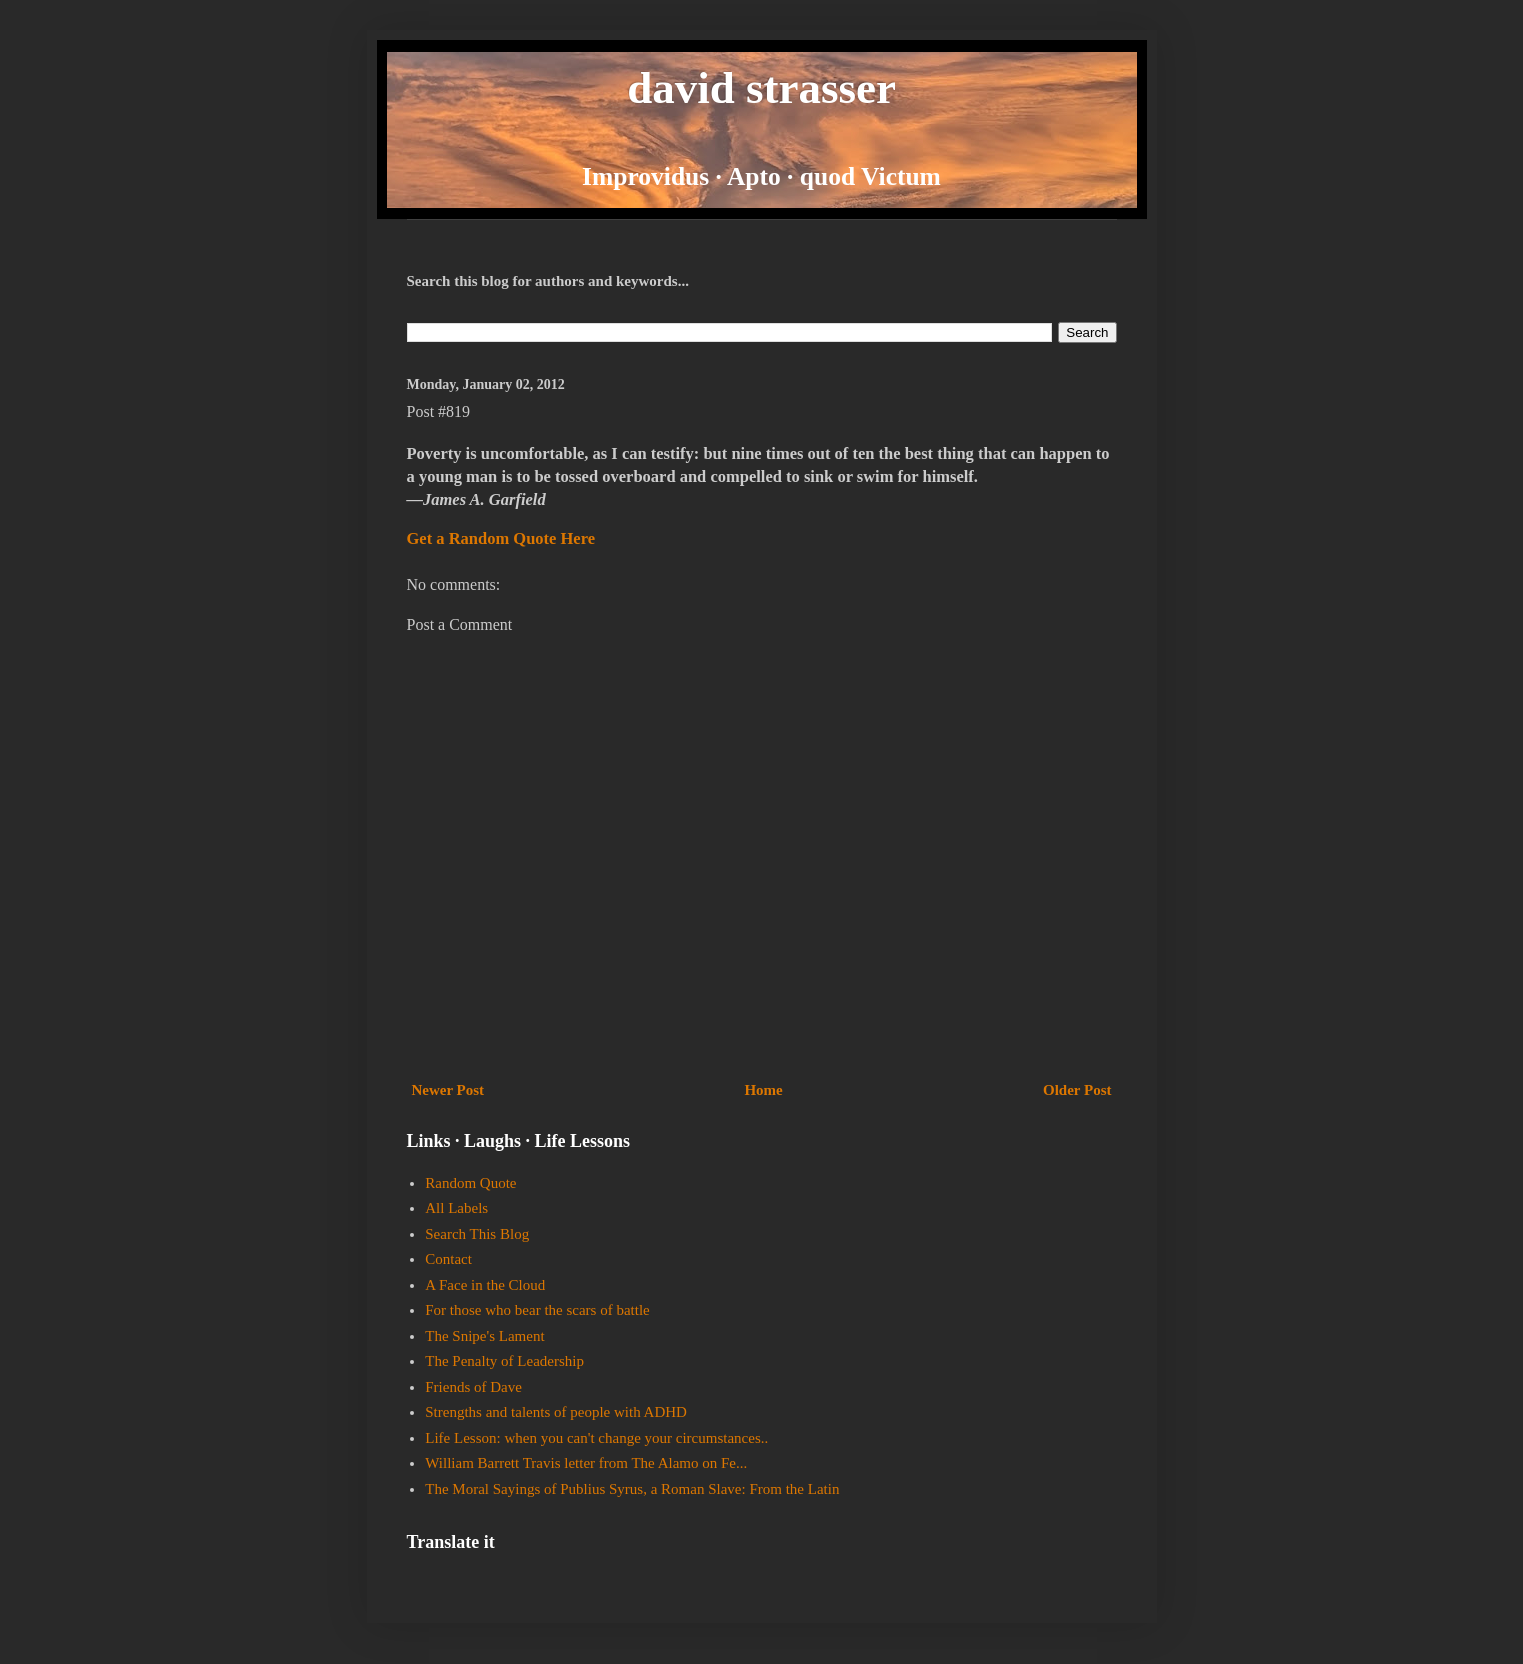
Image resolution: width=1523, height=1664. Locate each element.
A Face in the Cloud (485, 1285)
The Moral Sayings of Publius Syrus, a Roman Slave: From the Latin (632, 1489)
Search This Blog (477, 1234)
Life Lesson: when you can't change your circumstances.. (596, 1438)
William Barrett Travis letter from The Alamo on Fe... (586, 1463)
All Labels (456, 1208)
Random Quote (470, 1183)
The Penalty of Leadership (504, 1361)
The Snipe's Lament (484, 1336)
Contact (448, 1259)
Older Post (1077, 1090)
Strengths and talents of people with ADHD (556, 1412)
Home (763, 1090)
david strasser (761, 88)
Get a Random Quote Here (501, 538)
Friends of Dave (473, 1387)
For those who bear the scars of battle (537, 1310)
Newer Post (448, 1090)
